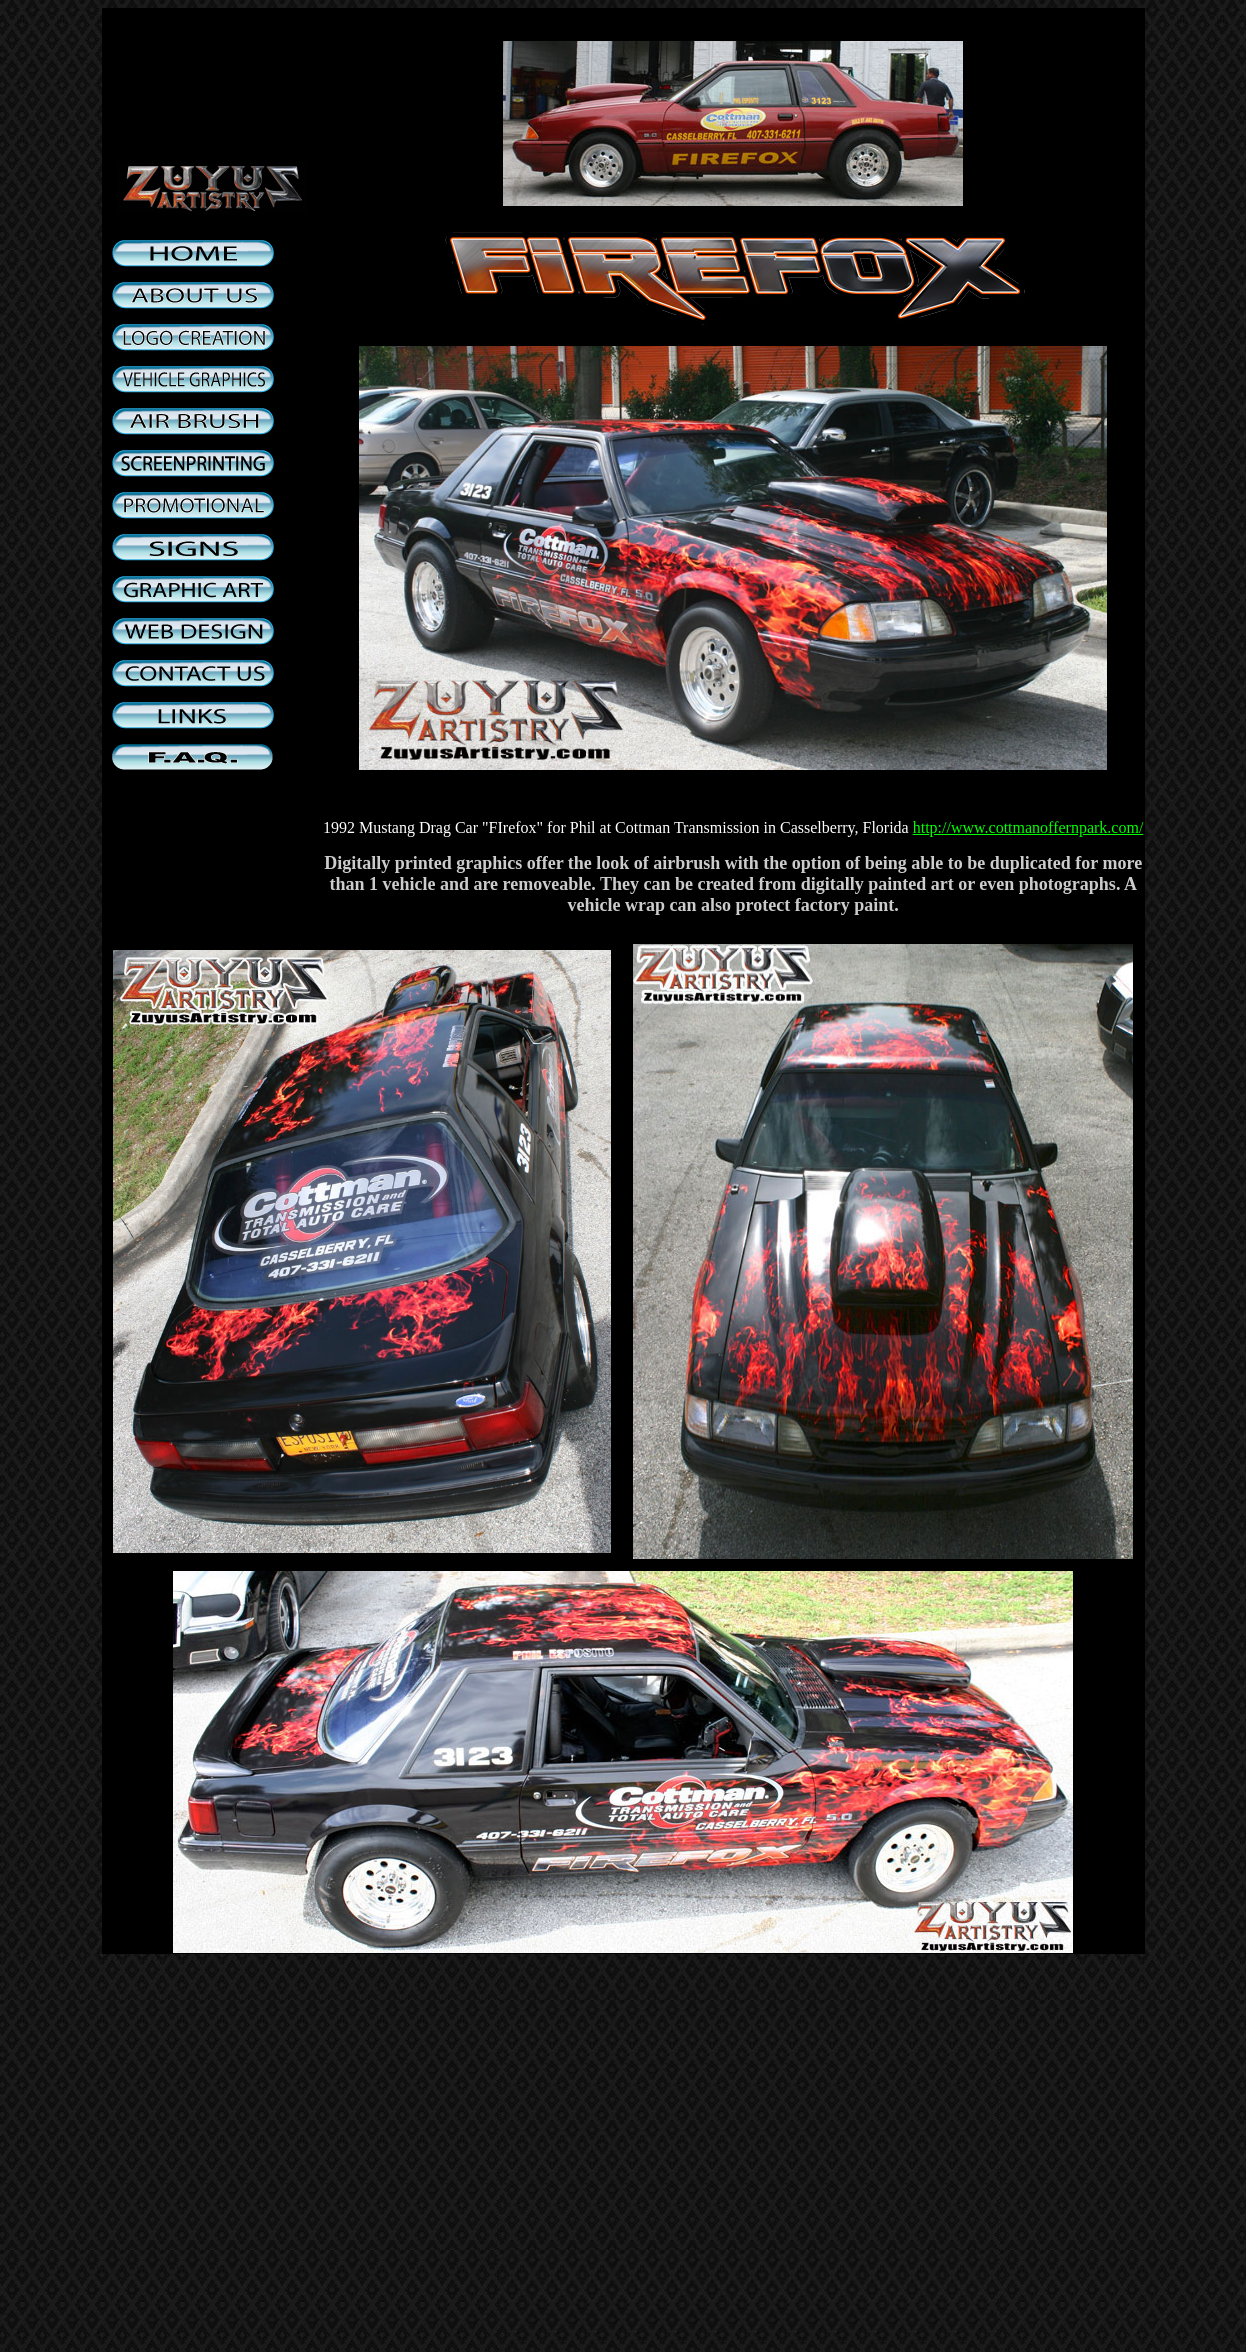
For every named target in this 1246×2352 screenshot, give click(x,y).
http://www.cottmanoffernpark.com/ (1028, 827)
